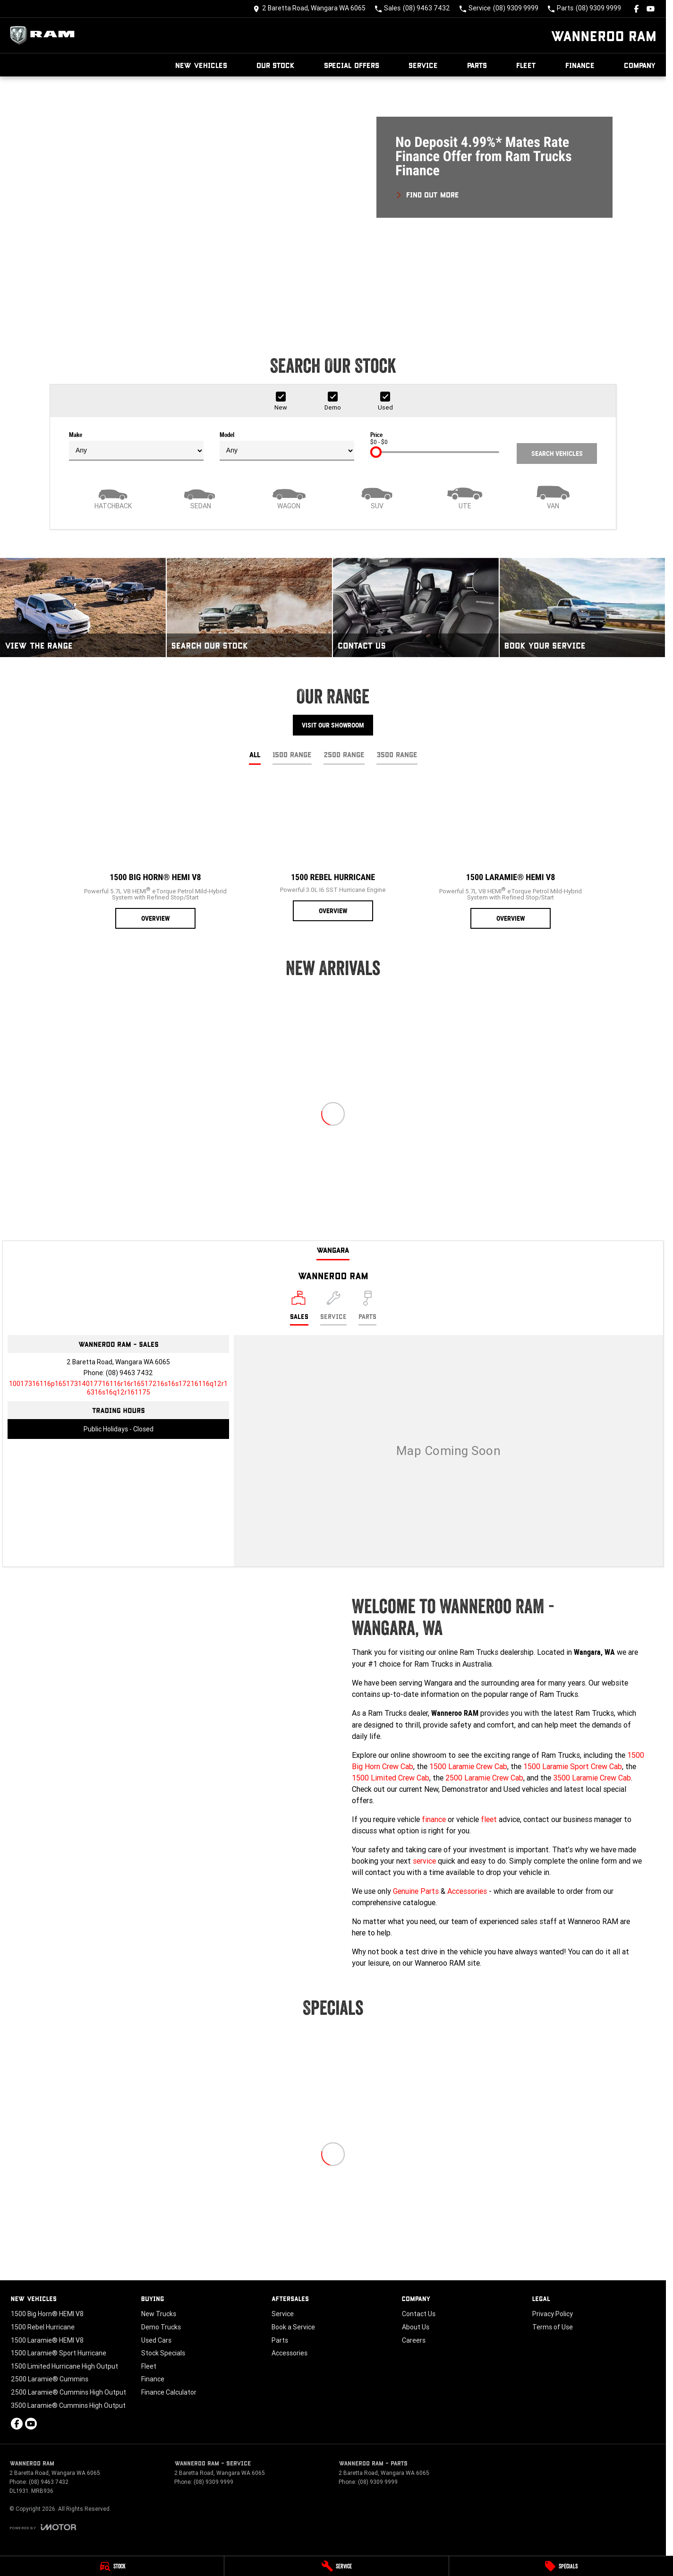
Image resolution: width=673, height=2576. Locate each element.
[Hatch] (113, 496)
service (424, 1861)
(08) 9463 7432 (129, 1373)
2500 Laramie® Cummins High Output (68, 2392)
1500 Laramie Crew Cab (468, 1766)
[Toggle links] (42, 2527)
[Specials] (561, 2566)
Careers (414, 2340)
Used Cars (156, 2340)
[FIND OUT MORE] (427, 193)
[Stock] (112, 2566)
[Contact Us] (309, 9)
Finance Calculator (168, 2392)
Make (136, 446)
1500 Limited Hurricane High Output (64, 2366)
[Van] (553, 496)
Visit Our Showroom (333, 725)
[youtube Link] (650, 9)
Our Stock (275, 64)
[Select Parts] (367, 1308)
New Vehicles (201, 64)
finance (434, 1819)
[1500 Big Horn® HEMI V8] (155, 855)
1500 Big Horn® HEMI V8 (47, 2314)
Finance (580, 64)
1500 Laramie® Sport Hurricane (58, 2353)
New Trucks (158, 2314)
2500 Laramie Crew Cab (484, 1777)
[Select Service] (333, 1308)
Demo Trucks (161, 2327)
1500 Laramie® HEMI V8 (47, 2340)
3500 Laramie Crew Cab (592, 1777)
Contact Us (418, 2314)
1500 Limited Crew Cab (390, 1777)
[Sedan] (201, 496)
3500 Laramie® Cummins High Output (68, 2405)
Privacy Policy (552, 2314)
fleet (489, 1819)
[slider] (376, 452)
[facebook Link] (636, 9)
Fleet (526, 64)
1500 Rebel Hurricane (43, 2327)
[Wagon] (289, 496)
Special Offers (351, 64)
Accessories (467, 1891)
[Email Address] (118, 1387)
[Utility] (465, 496)
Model (287, 446)
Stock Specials (163, 2353)
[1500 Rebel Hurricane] (333, 851)
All (255, 754)
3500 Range (396, 754)
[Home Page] (44, 35)
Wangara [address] (332, 1249)
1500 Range (292, 754)
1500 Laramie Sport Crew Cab (572, 1766)
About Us (415, 2327)
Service (423, 64)
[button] (333, 201)
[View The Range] (83, 607)
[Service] (336, 2566)
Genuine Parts (416, 1891)
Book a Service (293, 2327)
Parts (477, 64)
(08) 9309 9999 (213, 2481)
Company (640, 64)
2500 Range (344, 754)
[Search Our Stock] (249, 607)
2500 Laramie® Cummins (49, 2379)
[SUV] (377, 496)
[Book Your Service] (582, 607)
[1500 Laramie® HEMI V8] (510, 855)
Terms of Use (552, 2327)
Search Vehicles (557, 453)
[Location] (299, 1308)
